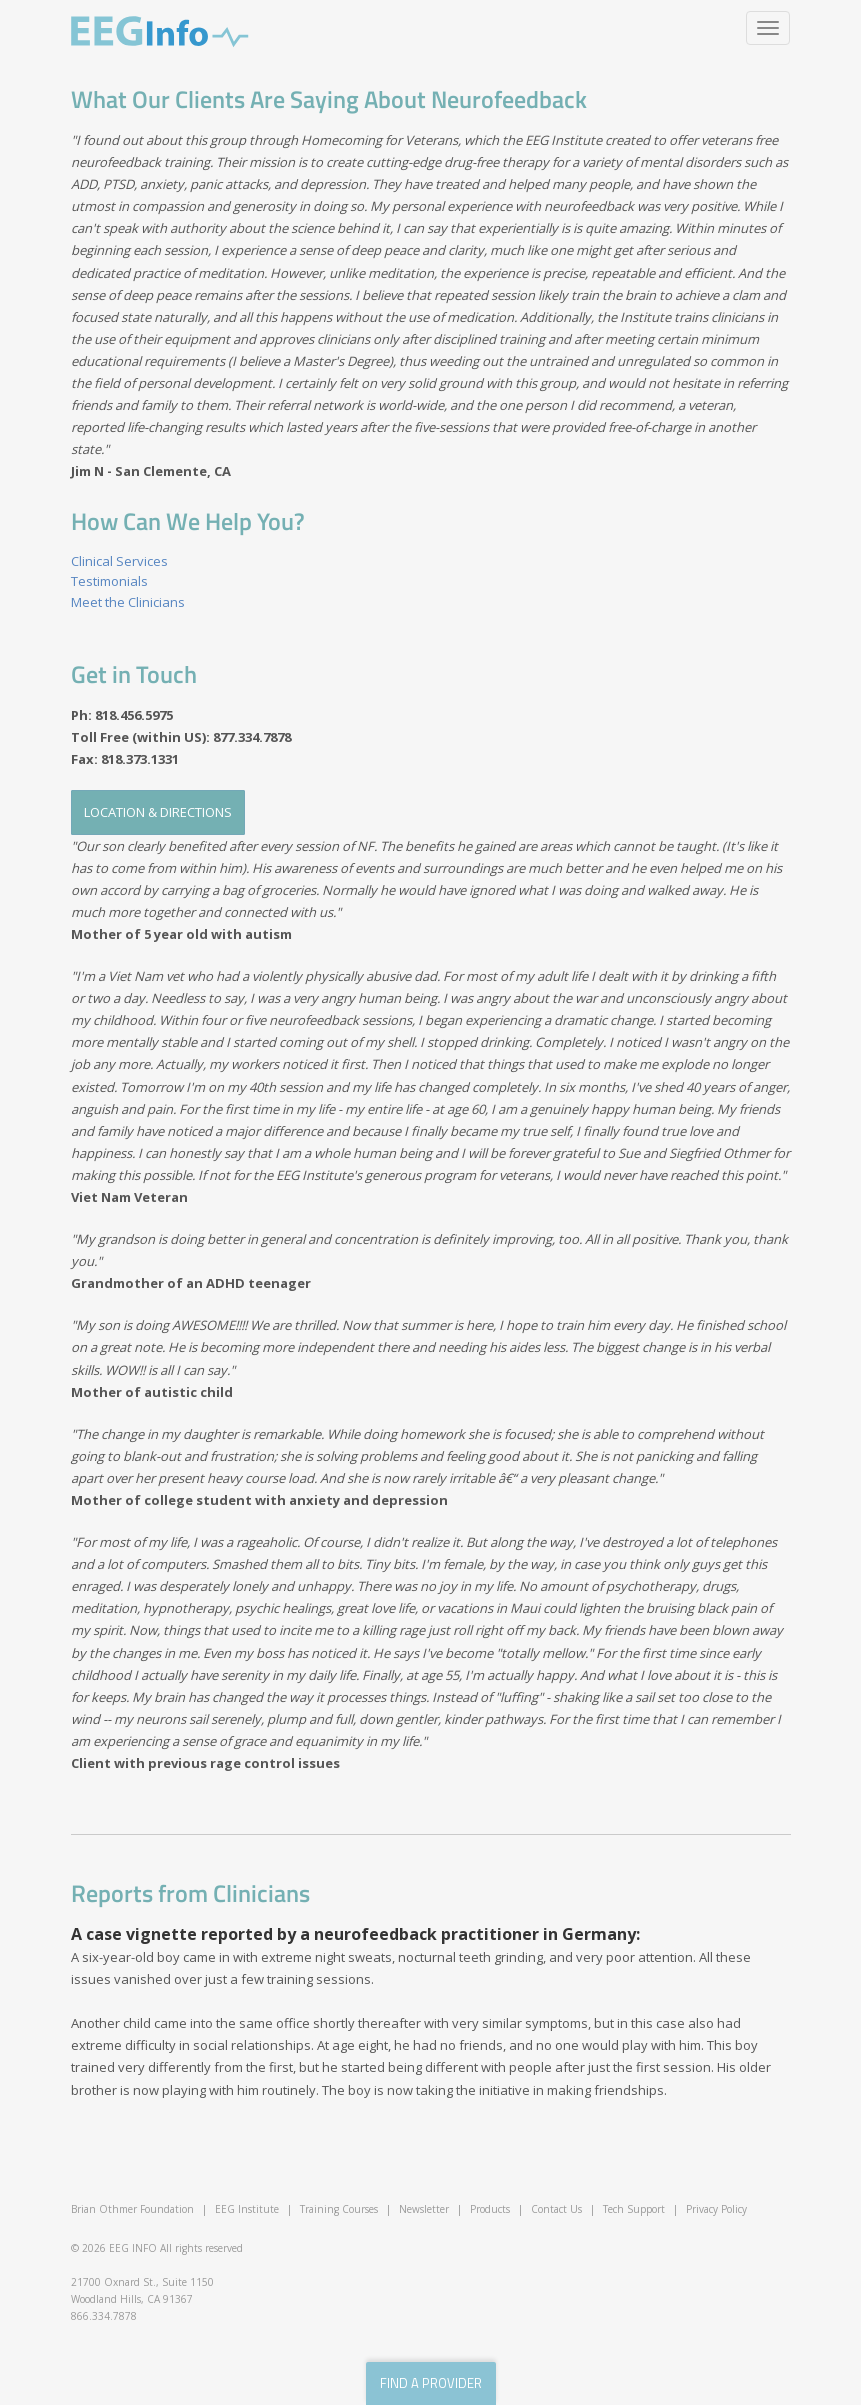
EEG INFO (133, 2248)
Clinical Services (119, 561)
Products (490, 2209)
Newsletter (424, 2209)
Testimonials (109, 581)
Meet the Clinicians (128, 602)
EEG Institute (247, 2209)
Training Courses (339, 2209)
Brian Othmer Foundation (132, 2209)
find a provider (431, 2383)
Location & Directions (158, 812)
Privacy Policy (716, 2209)
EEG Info (160, 32)
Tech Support (634, 2209)
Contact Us (556, 2209)
